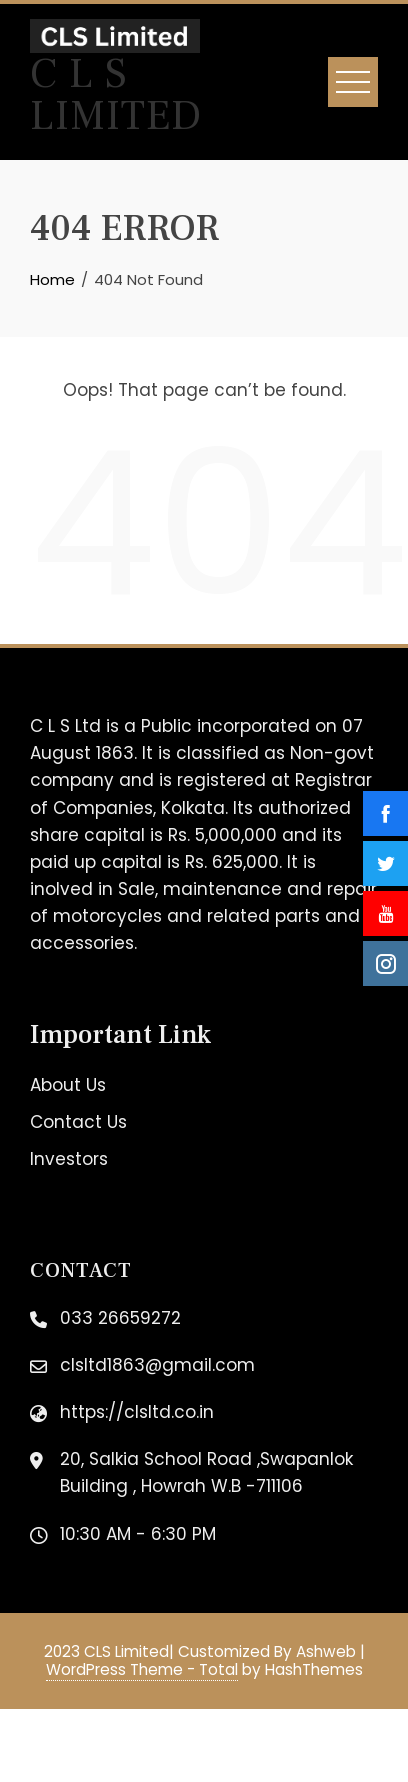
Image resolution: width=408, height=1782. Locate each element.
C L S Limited (116, 95)
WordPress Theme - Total (142, 1669)
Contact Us (78, 1122)
